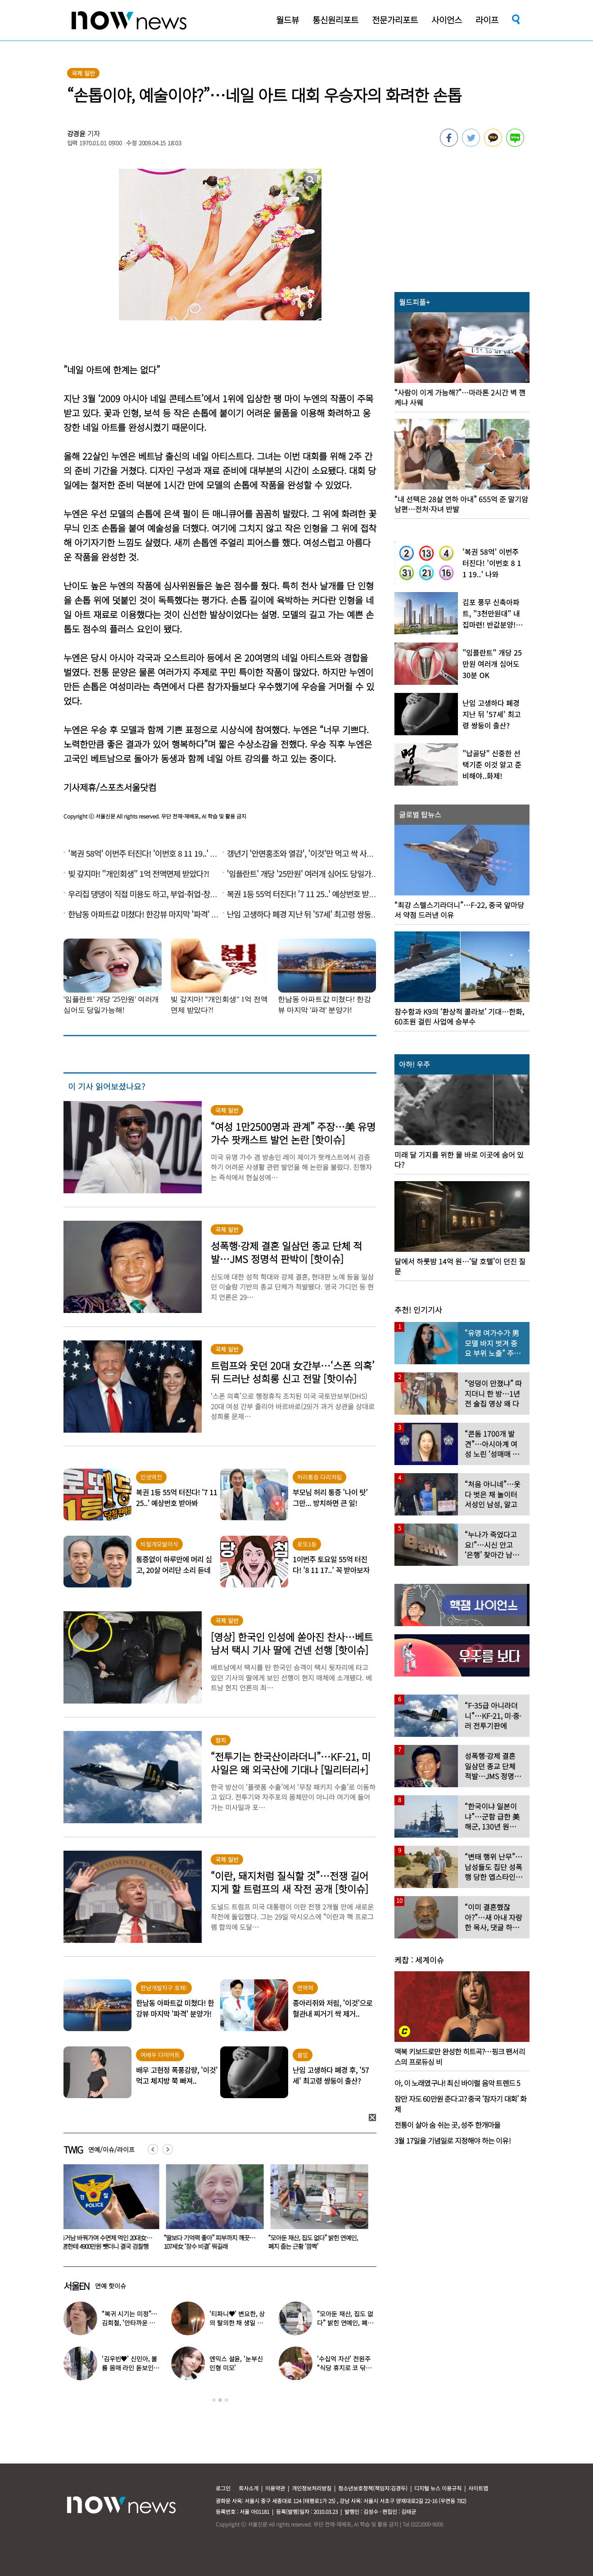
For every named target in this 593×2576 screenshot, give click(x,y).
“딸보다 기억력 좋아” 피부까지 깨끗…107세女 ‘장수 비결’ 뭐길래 (211, 2242)
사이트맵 (478, 2488)
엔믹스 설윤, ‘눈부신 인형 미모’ (236, 2363)
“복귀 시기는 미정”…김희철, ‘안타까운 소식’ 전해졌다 (129, 2322)
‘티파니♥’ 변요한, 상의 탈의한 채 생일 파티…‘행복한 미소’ (237, 2322)
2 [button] (220, 2400)
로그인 (223, 2488)
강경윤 (76, 133)
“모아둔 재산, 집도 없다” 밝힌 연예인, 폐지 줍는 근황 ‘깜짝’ (315, 2242)
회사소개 (248, 2488)
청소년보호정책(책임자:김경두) (372, 2488)
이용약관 (275, 2488)
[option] (109, 2210)
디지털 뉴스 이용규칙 (438, 2488)
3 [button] (226, 2400)
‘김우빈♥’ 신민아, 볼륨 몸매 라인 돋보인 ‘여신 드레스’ (129, 2367)
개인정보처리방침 (311, 2488)
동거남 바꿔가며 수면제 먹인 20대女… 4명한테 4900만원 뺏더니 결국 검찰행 (107, 2242)
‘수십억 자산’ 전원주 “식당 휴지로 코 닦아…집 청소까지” (343, 2367)
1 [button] (214, 2400)
